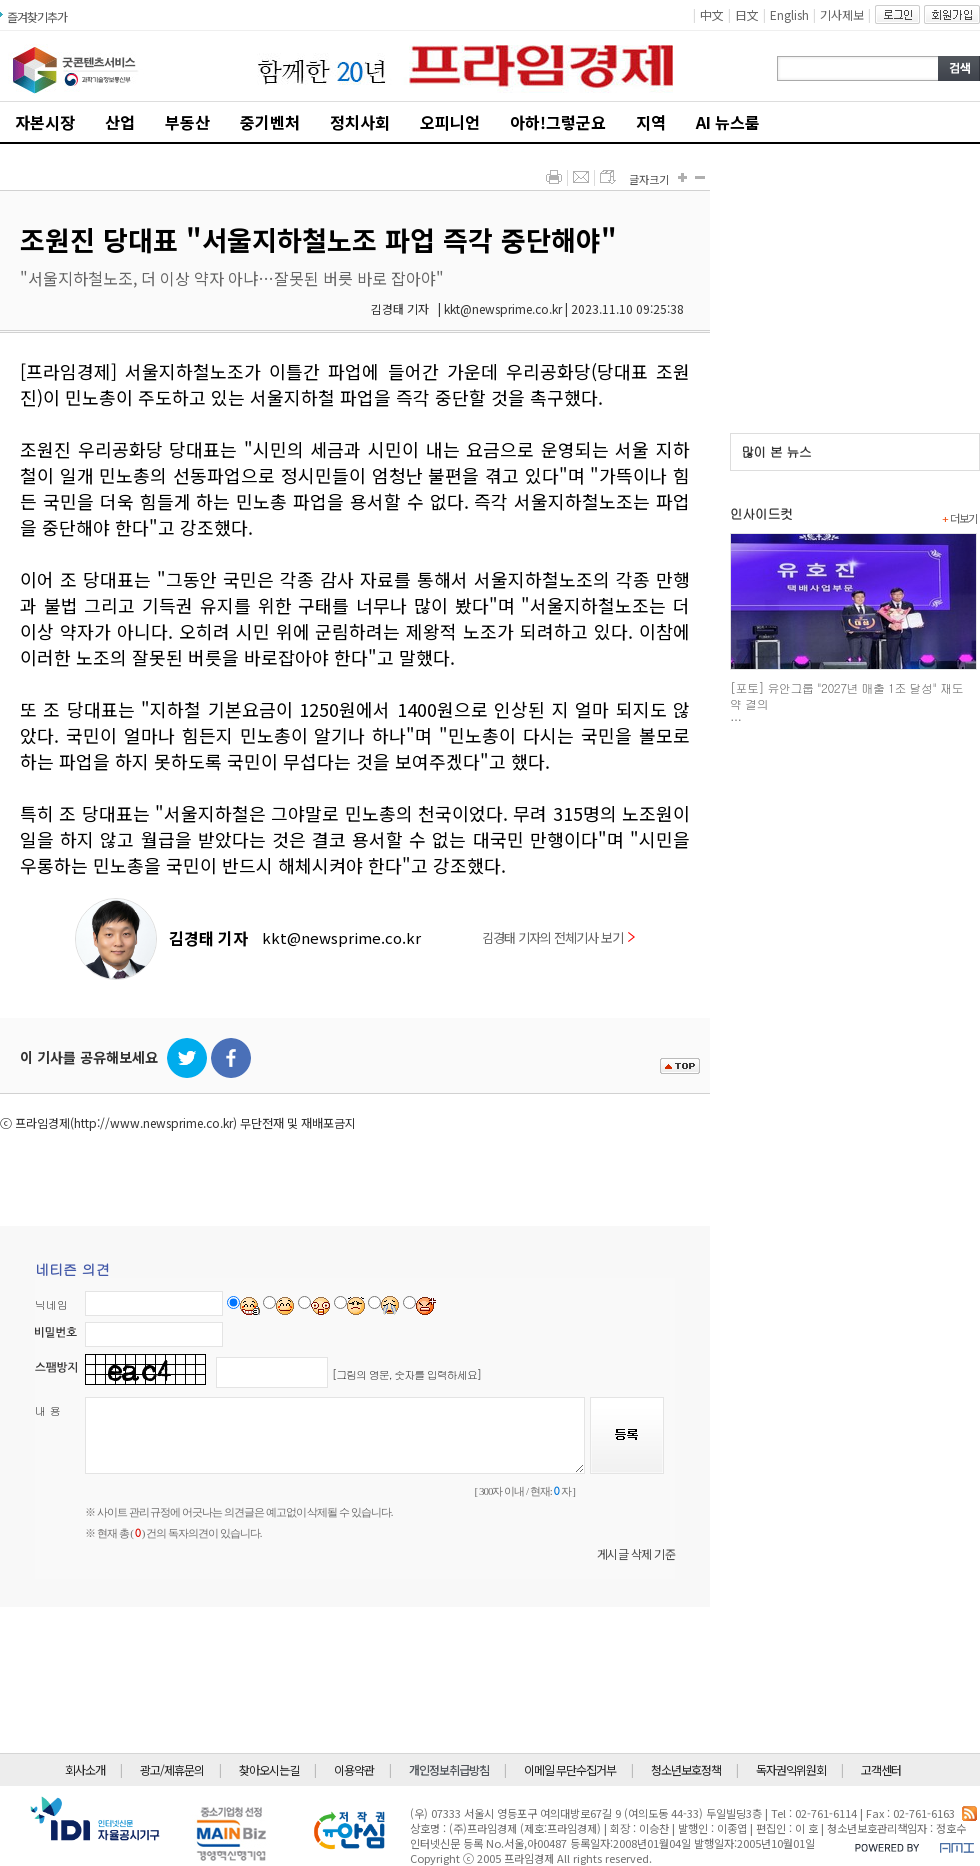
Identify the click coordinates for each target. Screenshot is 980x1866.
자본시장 (45, 122)
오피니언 (450, 122)
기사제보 (842, 14)
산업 (120, 122)
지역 (651, 122)
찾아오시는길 (269, 1769)
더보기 (959, 518)
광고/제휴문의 (172, 1769)
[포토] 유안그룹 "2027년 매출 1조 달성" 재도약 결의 (846, 695)
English (789, 14)
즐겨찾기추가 (37, 16)
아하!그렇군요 (558, 122)
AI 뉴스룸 (728, 122)
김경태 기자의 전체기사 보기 (558, 937)
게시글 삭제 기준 (636, 1553)
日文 (747, 14)
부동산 (187, 122)
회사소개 (85, 1769)
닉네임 (51, 1304)
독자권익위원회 (791, 1769)
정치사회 (360, 122)
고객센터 (881, 1769)
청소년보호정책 (686, 1769)
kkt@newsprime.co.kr (341, 937)
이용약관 (354, 1769)
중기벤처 (270, 122)
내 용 (48, 1410)
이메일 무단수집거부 (570, 1769)
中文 (712, 14)
